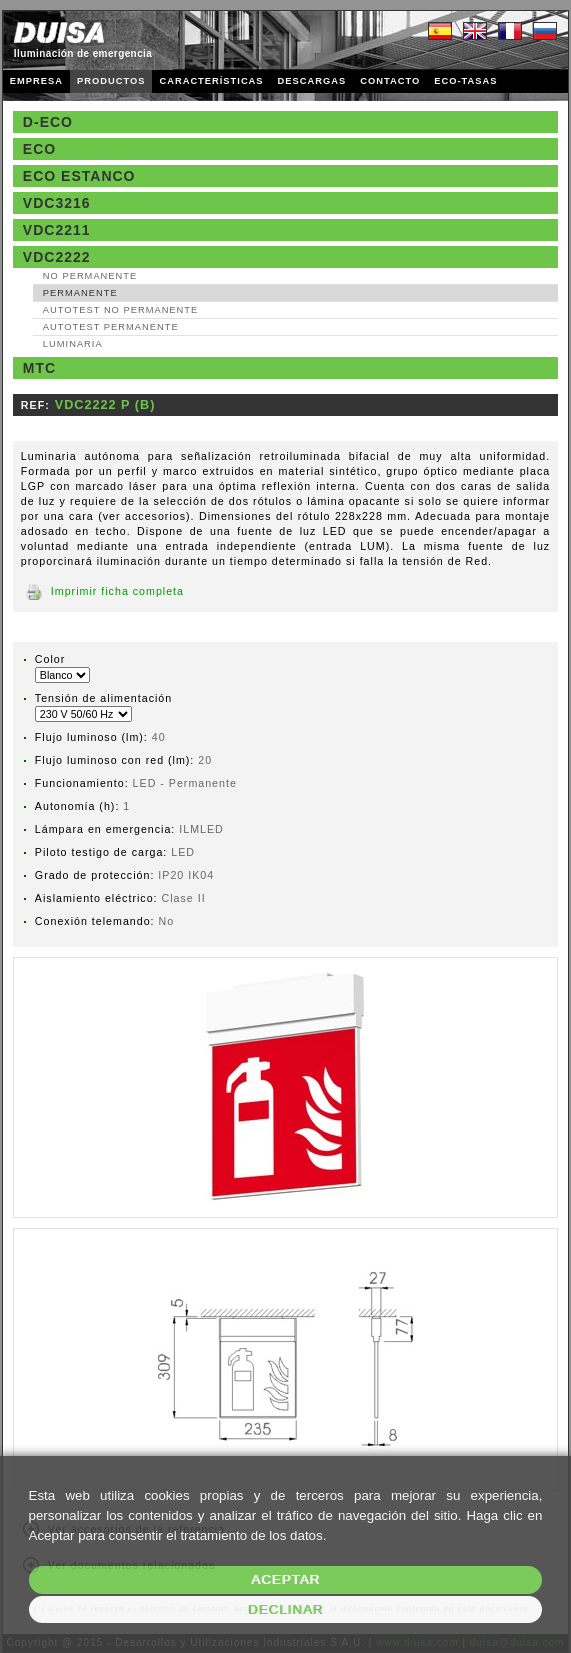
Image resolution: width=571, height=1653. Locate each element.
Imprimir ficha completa (117, 591)
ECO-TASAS (465, 81)
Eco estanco (79, 176)
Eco (39, 149)
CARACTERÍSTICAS (211, 81)
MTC (39, 368)
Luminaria (73, 344)
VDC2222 (57, 257)
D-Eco (48, 122)
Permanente (80, 293)
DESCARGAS (312, 81)
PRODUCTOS (111, 81)
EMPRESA (36, 81)
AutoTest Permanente (111, 327)
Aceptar (285, 1579)
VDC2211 (57, 230)
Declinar (285, 1609)
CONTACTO (390, 81)
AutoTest (120, 310)
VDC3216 (57, 203)
